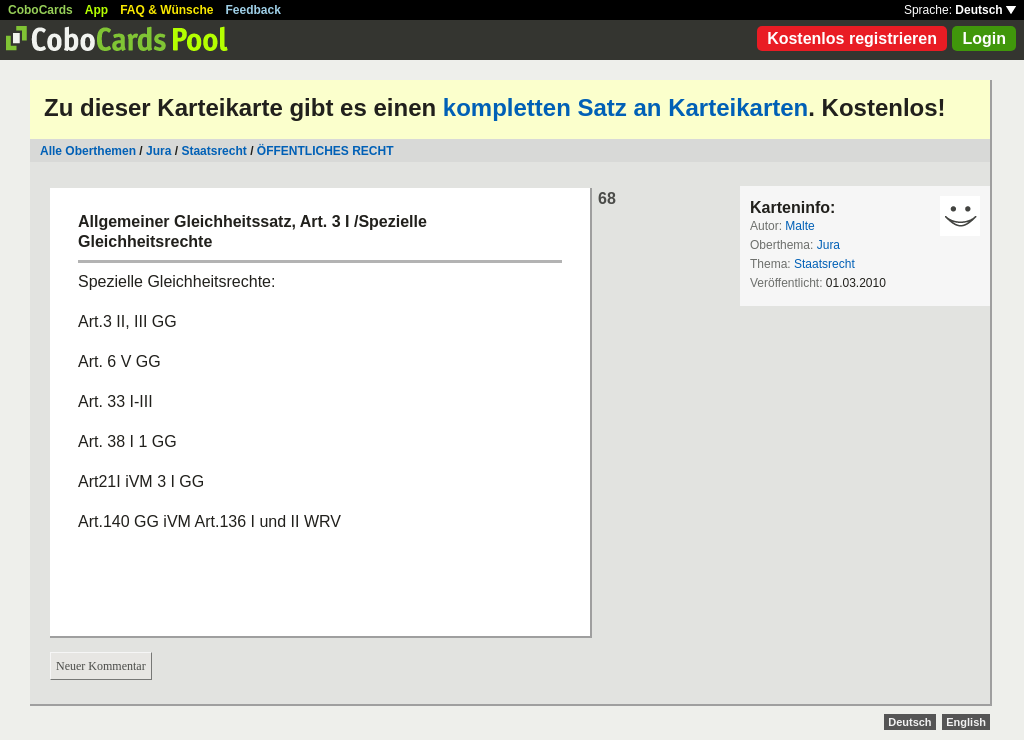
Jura (158, 151)
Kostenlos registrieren (852, 38)
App (96, 10)
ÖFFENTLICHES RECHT (325, 151)
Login (984, 38)
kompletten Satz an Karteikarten (625, 107)
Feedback (253, 10)
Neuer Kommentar (101, 666)
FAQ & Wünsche (166, 10)
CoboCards (40, 10)
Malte (799, 226)
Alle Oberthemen (88, 151)
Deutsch (985, 10)
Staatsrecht (213, 151)
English (966, 722)
